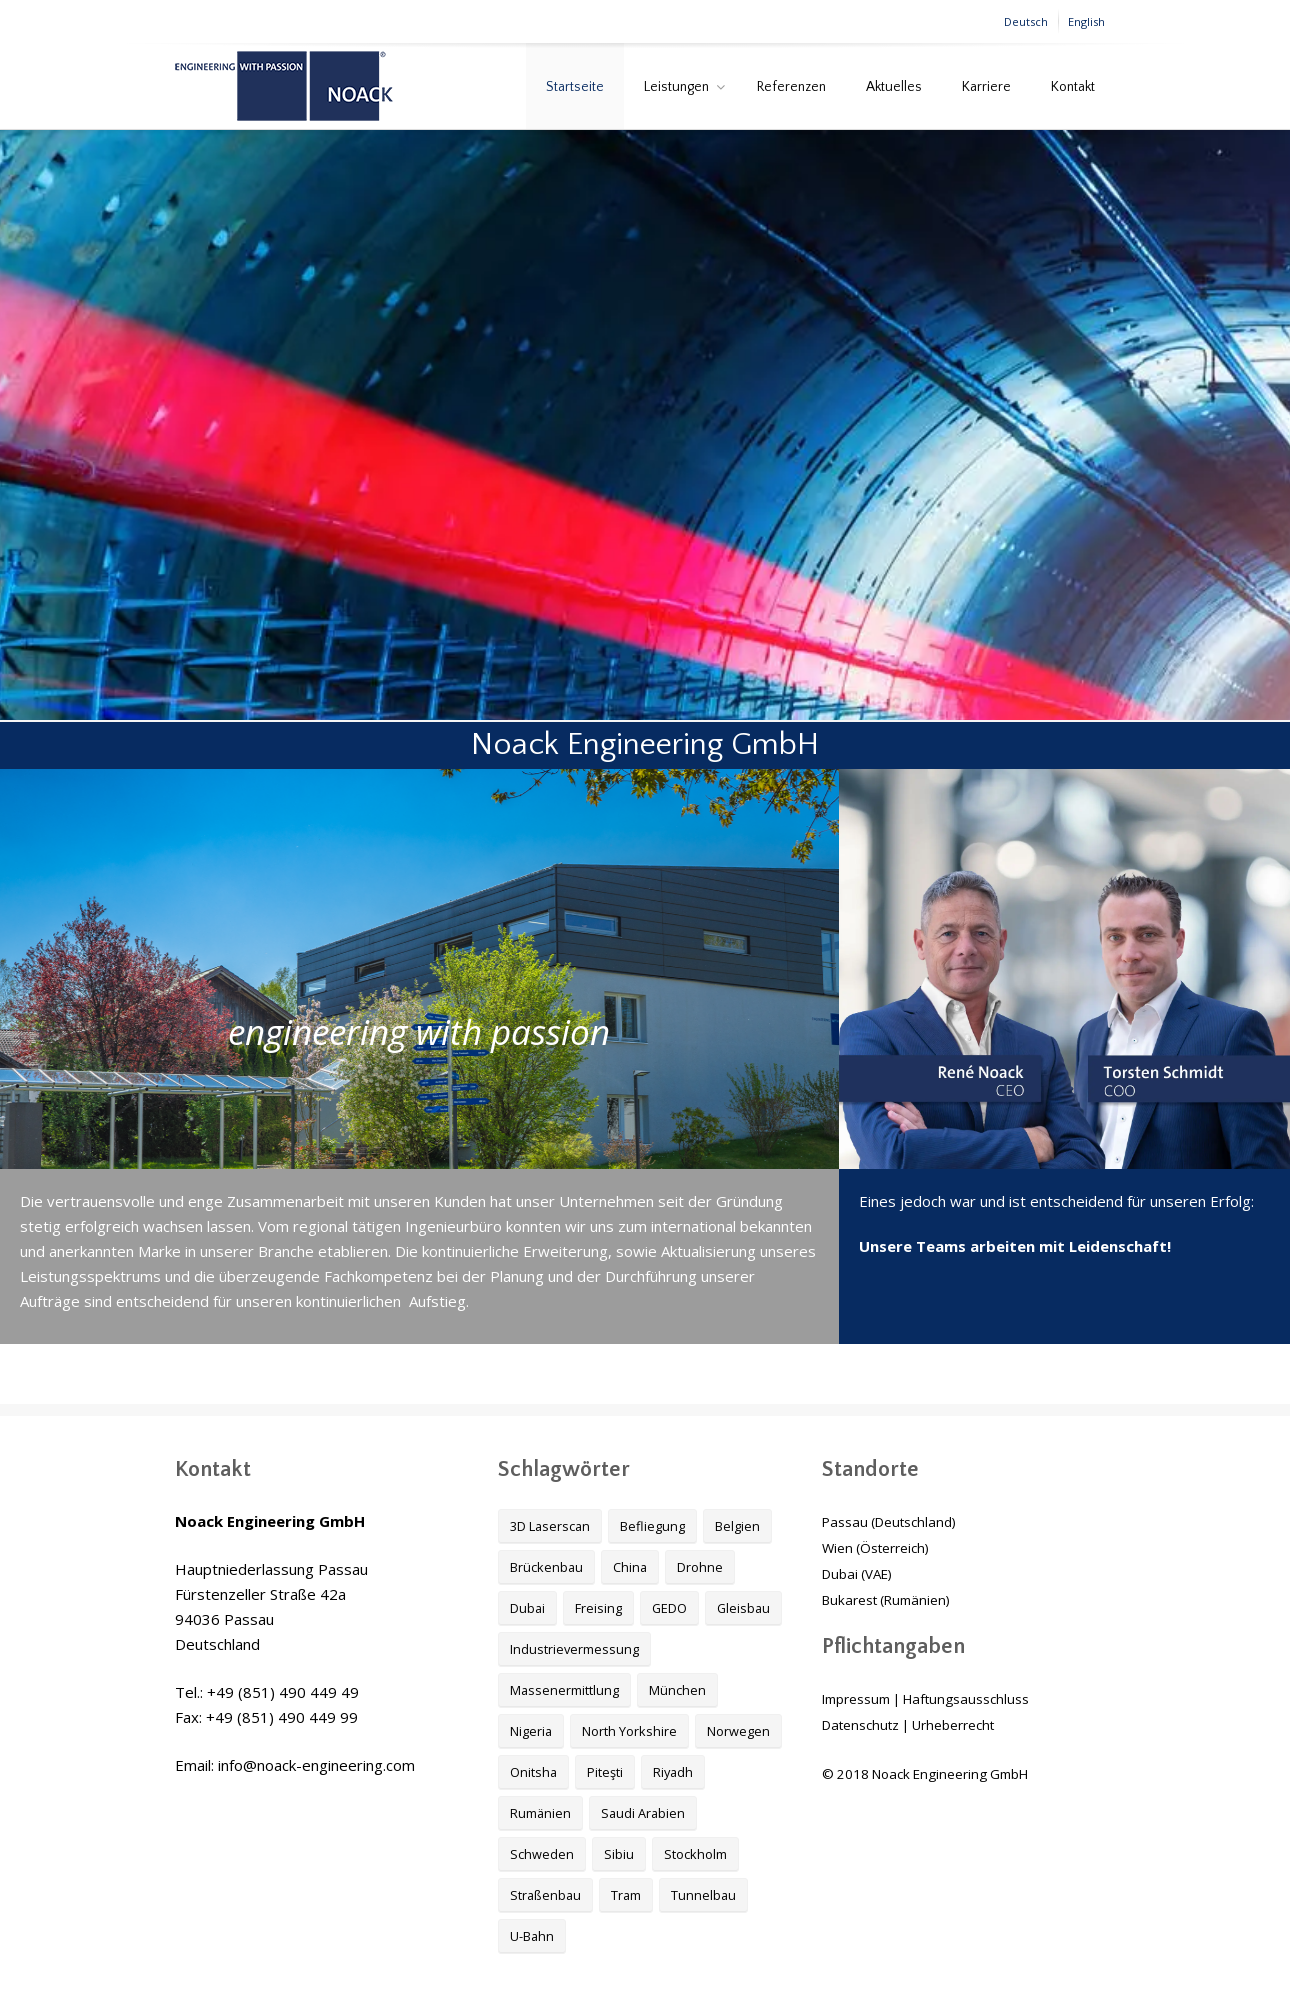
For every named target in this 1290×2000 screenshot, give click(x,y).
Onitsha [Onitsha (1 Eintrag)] (533, 1772)
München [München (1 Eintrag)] (677, 1690)
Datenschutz (860, 1725)
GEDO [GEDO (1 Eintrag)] (669, 1608)
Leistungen (676, 87)
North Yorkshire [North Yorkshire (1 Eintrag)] (629, 1731)
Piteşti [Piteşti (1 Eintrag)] (605, 1772)
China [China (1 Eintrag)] (630, 1567)
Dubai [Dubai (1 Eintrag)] (527, 1608)
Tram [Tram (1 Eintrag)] (626, 1895)
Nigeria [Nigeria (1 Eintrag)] (531, 1731)
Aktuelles (894, 87)
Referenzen (791, 87)
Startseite (575, 87)
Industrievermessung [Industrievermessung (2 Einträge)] (574, 1649)
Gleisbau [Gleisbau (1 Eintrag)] (743, 1608)
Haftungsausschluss (966, 1699)
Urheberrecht (953, 1725)
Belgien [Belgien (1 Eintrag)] (737, 1526)
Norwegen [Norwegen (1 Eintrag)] (738, 1731)
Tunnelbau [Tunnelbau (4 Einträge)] (703, 1895)
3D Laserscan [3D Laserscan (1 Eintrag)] (550, 1526)
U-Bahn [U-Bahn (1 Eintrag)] (532, 1936)
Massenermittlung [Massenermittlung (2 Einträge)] (564, 1690)
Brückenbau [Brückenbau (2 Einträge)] (546, 1567)
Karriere (986, 87)
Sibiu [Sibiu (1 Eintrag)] (619, 1854)
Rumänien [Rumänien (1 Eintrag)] (540, 1813)
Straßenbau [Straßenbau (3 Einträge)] (545, 1895)
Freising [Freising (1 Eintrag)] (598, 1608)
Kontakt (1073, 87)
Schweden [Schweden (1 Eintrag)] (542, 1854)
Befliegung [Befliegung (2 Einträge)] (652, 1526)
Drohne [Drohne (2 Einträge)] (700, 1567)
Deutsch (1026, 21)
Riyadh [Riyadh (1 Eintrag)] (673, 1772)
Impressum (856, 1699)
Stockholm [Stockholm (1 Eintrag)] (695, 1854)
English (1086, 21)
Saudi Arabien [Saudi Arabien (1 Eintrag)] (643, 1813)
